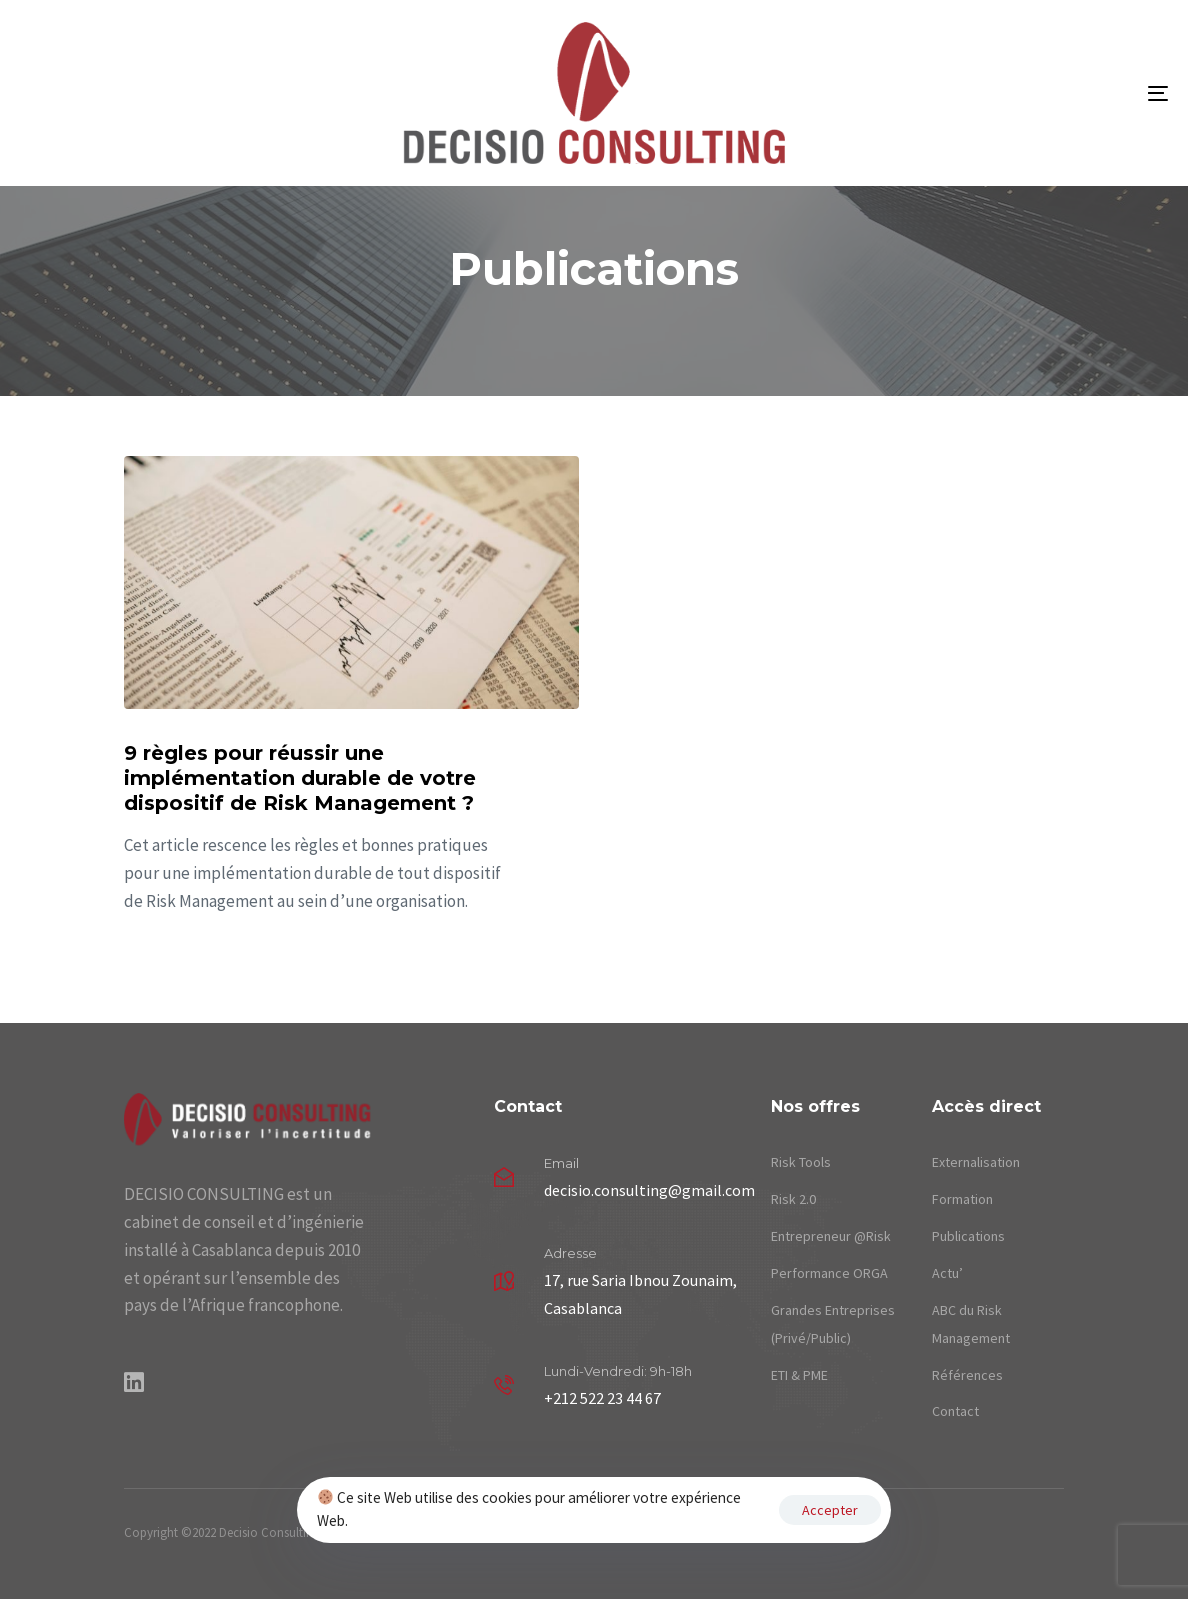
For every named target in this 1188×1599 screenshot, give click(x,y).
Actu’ (947, 1273)
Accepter (830, 1510)
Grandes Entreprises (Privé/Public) (833, 1324)
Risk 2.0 (793, 1199)
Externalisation (976, 1162)
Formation (962, 1199)
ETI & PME (799, 1375)
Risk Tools (801, 1162)
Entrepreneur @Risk (831, 1236)
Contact (955, 1411)
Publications (968, 1236)
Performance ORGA (829, 1273)
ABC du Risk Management (971, 1324)
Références (967, 1375)
